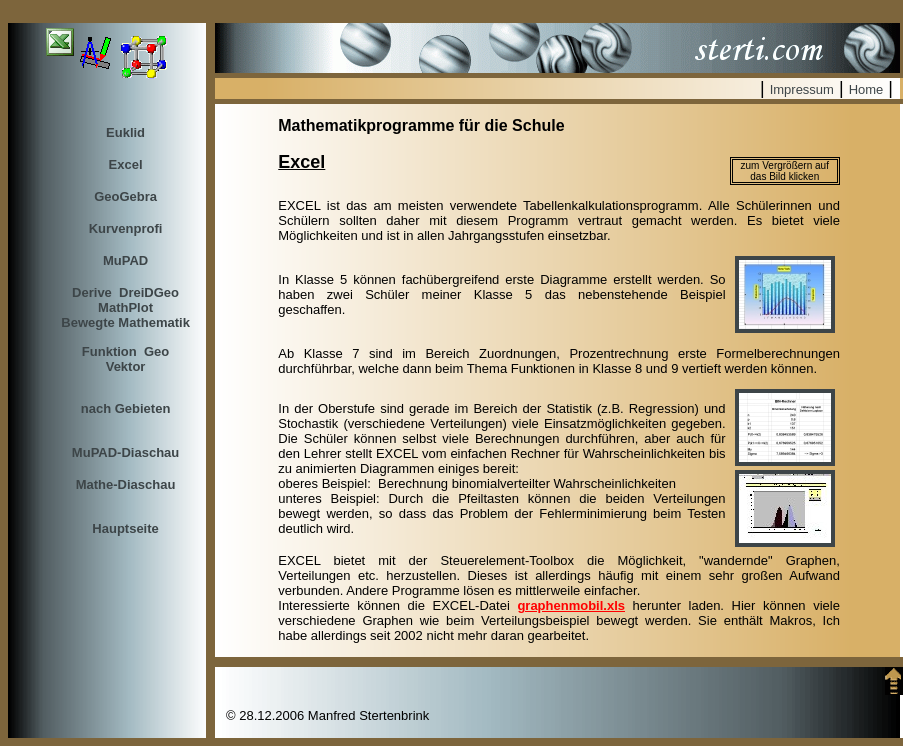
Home (866, 89)
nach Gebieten (126, 408)
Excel (126, 164)
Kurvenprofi (126, 228)
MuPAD (125, 260)
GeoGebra (125, 196)
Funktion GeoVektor (125, 359)
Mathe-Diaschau (126, 484)
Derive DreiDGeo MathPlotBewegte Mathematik (125, 307)
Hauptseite (125, 528)
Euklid (125, 132)
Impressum (802, 89)
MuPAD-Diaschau (125, 452)
